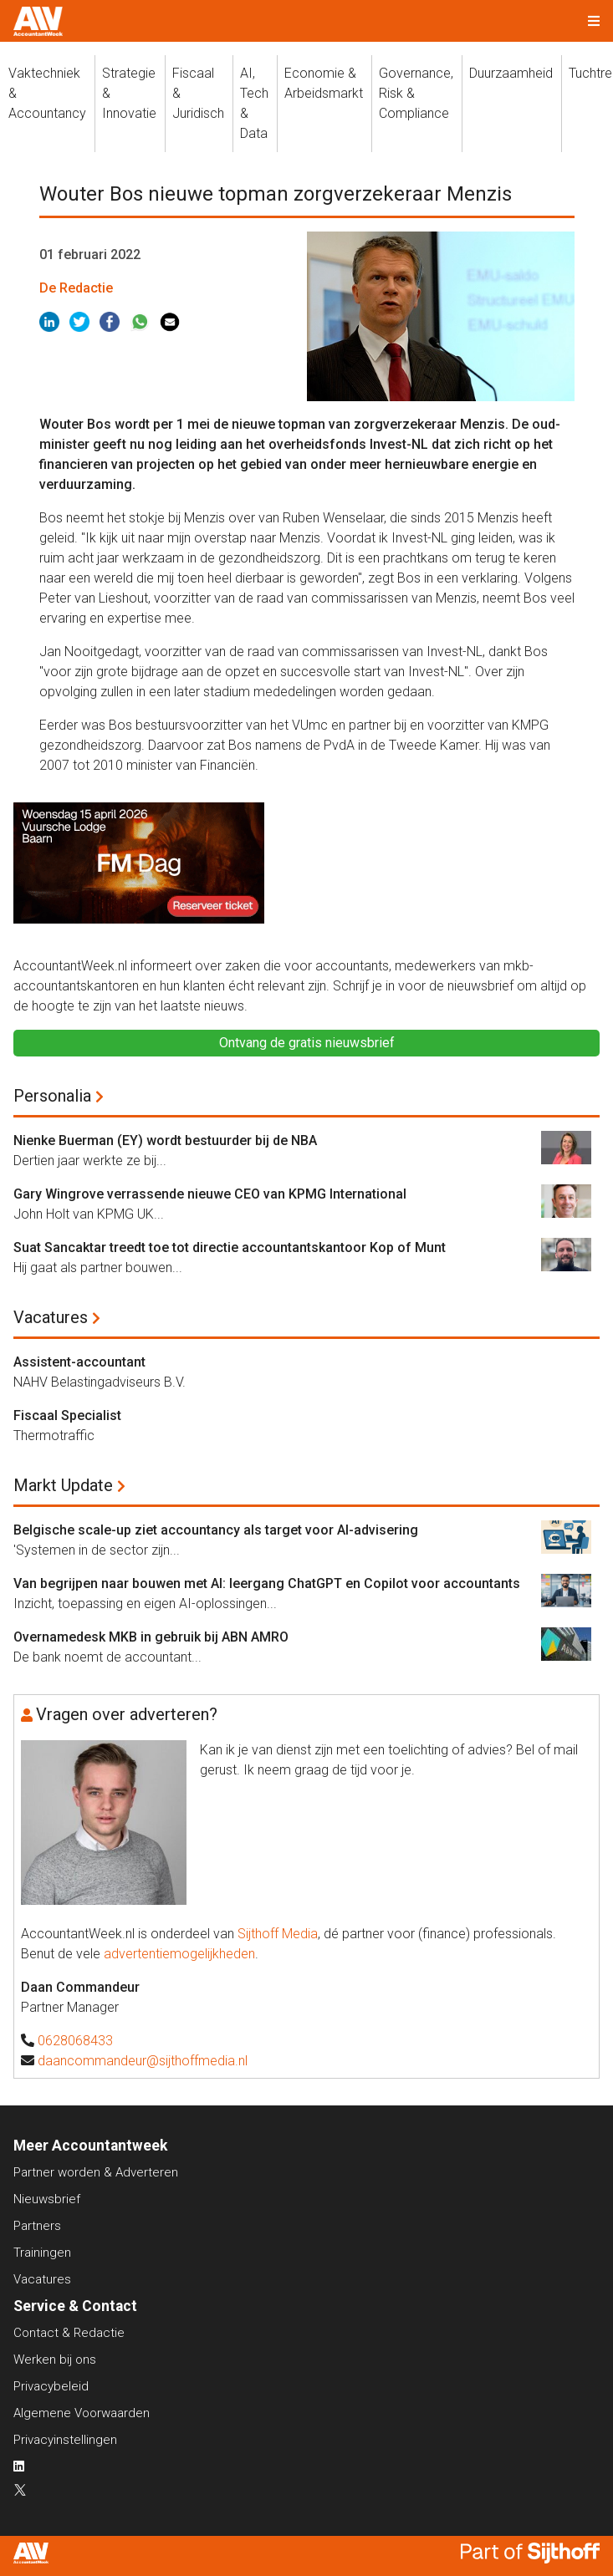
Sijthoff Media (278, 1934)
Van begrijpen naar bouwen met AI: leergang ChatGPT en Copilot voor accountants (266, 1583)
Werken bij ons (54, 2359)
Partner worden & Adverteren (95, 2172)
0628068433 (75, 2041)
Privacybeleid (51, 2386)
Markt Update (63, 1485)
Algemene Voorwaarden (81, 2413)
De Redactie (76, 288)
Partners (37, 2225)
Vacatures (50, 1317)
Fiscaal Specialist (67, 1415)
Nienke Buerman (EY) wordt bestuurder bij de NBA (165, 1140)
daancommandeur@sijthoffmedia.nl (143, 2061)
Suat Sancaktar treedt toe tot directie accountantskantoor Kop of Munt (229, 1247)
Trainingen (42, 2252)
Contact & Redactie (69, 2332)
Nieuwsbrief (46, 2199)
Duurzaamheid (511, 73)
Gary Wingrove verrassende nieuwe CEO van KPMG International (209, 1194)
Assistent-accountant (79, 1362)
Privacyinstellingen (65, 2439)
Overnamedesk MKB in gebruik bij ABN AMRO (151, 1637)
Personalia (52, 1096)
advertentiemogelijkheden (179, 1954)
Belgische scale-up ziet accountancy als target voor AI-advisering (215, 1530)
